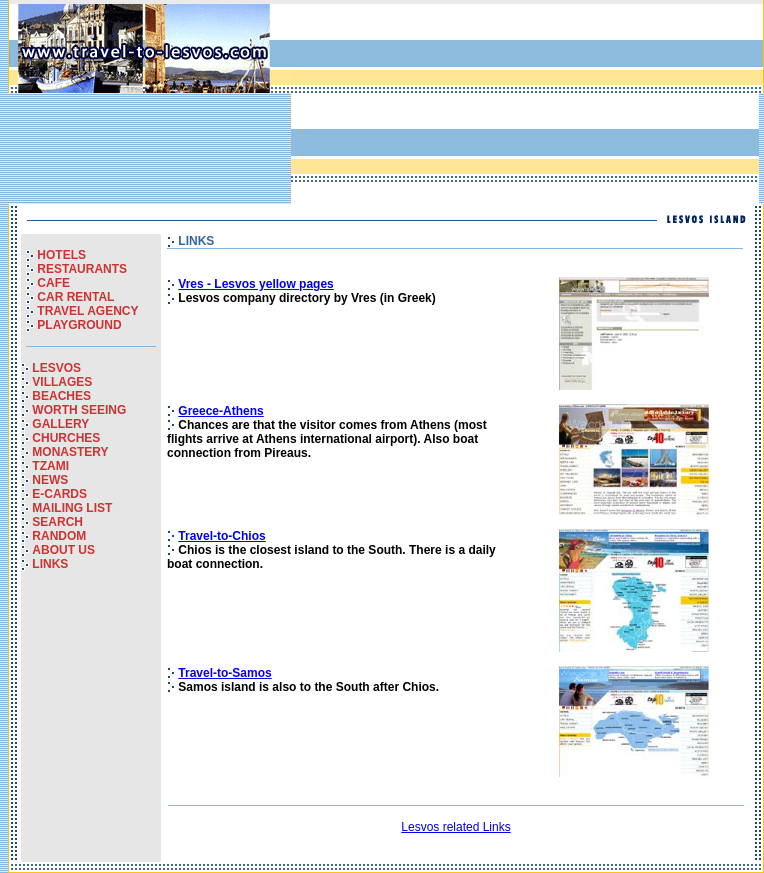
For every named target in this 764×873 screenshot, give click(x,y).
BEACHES (61, 396)
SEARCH (57, 522)
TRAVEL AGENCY (87, 311)
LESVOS (56, 368)
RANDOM (59, 536)
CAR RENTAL (75, 297)
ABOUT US (63, 550)
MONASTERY (70, 452)
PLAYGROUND (79, 325)
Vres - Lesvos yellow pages (255, 284)
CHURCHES (66, 438)
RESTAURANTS (82, 269)
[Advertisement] (395, 104)
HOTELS (61, 255)
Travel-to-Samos (224, 673)
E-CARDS (59, 494)
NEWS (50, 480)
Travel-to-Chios (221, 536)
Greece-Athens (220, 411)
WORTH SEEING (79, 410)
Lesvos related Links (455, 827)
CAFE (53, 283)
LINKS (50, 564)
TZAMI (50, 466)
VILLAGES (62, 382)
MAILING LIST (72, 508)
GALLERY (60, 424)
